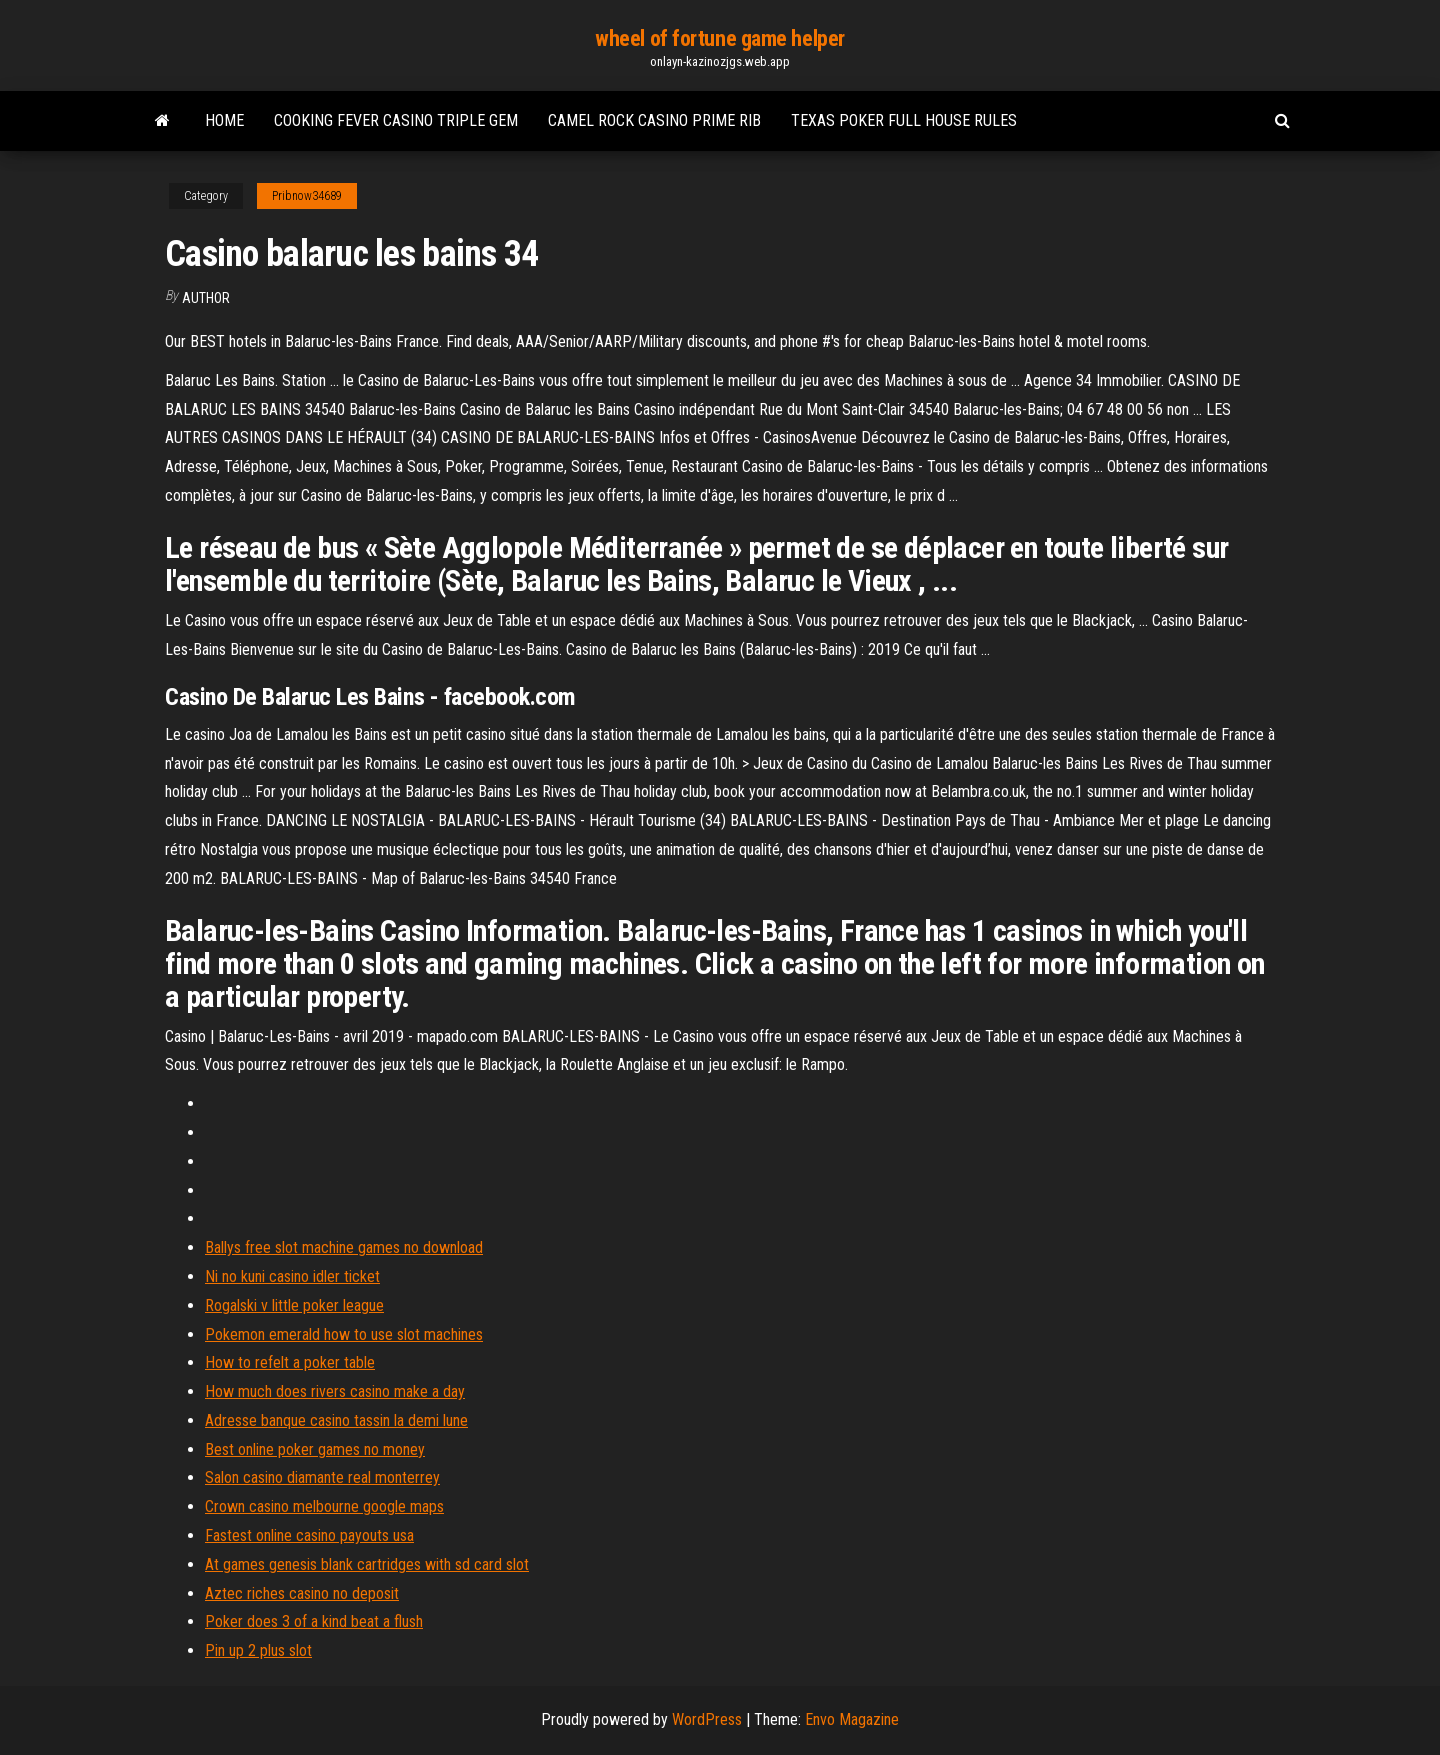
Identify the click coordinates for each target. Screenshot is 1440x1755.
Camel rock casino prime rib (654, 120)
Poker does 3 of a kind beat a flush (314, 1621)
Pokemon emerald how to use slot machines (344, 1334)
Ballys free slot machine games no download (344, 1247)
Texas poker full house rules (904, 120)
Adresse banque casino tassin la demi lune (336, 1420)
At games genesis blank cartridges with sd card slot (367, 1564)
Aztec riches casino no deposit (302, 1593)
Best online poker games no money (315, 1449)
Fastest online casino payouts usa (309, 1535)
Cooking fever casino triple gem (396, 120)
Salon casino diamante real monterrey (322, 1477)
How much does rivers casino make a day (335, 1391)
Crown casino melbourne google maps (324, 1506)
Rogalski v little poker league (294, 1305)
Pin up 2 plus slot (258, 1650)
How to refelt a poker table (290, 1362)
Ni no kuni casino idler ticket (292, 1276)
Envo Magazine (852, 1719)
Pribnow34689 (307, 196)
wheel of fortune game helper (720, 38)
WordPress (707, 1719)
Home (224, 120)
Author (206, 298)
